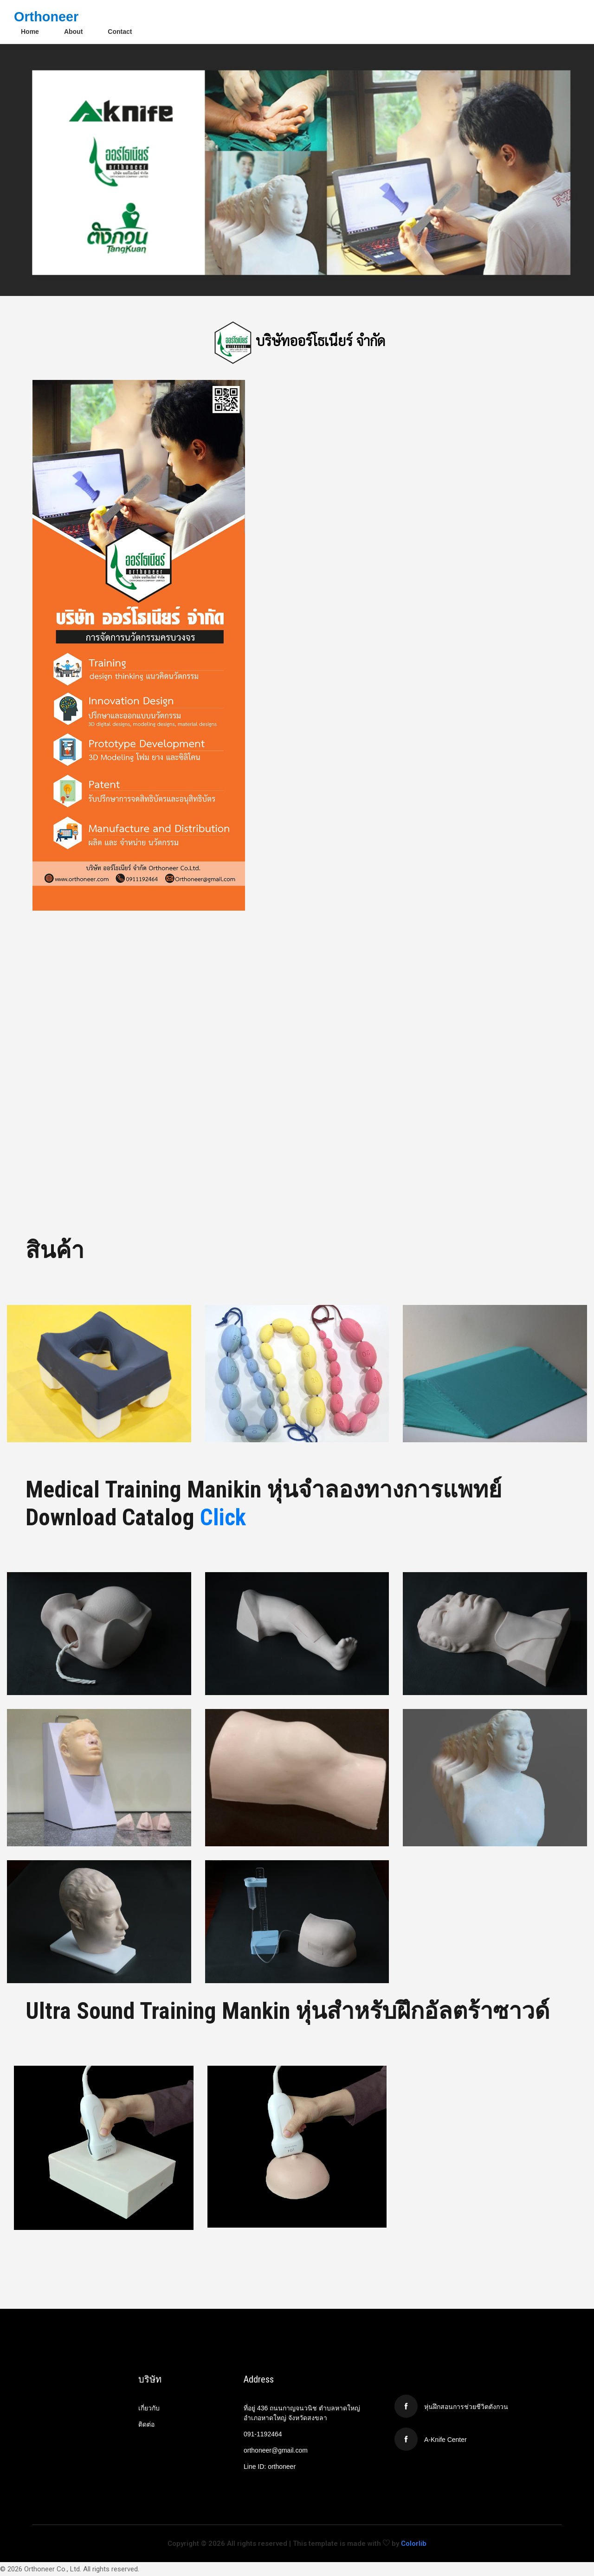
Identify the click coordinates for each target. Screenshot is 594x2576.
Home (30, 31)
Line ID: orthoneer (270, 2466)
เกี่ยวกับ (149, 2408)
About (73, 31)
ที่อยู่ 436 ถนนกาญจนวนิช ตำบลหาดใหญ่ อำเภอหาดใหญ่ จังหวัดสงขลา (302, 2413)
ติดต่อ (146, 2424)
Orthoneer (46, 16)
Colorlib (413, 2543)
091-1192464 (263, 2434)
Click (223, 1517)
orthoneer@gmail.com (276, 2450)
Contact (120, 31)
